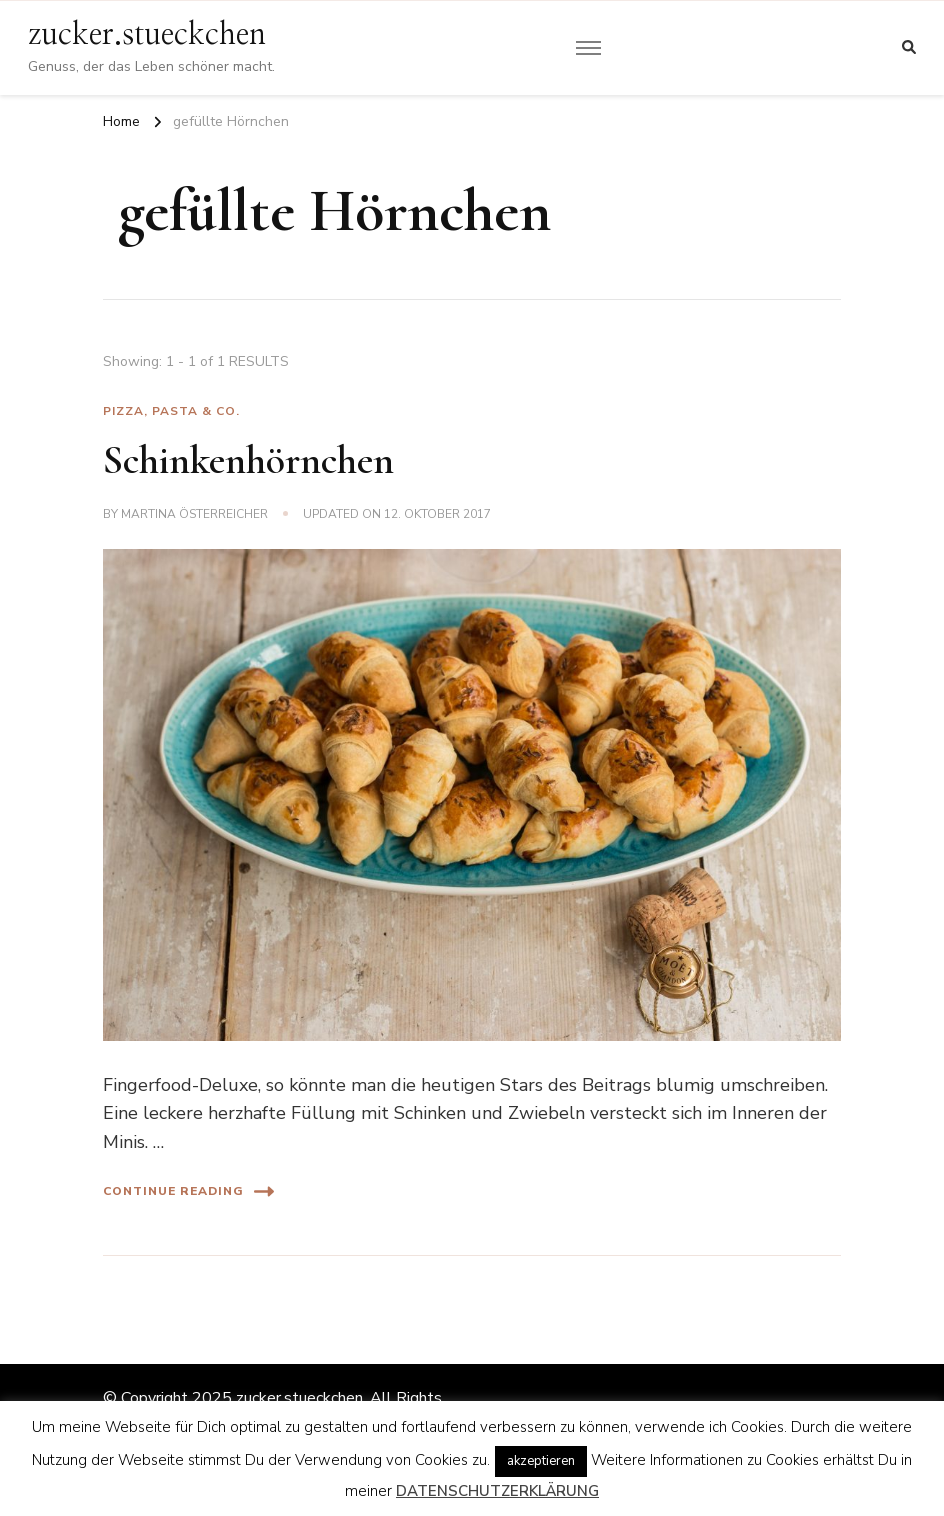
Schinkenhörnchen (248, 460)
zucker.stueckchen (147, 35)
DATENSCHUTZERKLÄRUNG (497, 1491)
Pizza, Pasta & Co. (171, 411)
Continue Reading (188, 1191)
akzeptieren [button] (541, 1461)
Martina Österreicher (194, 514)
